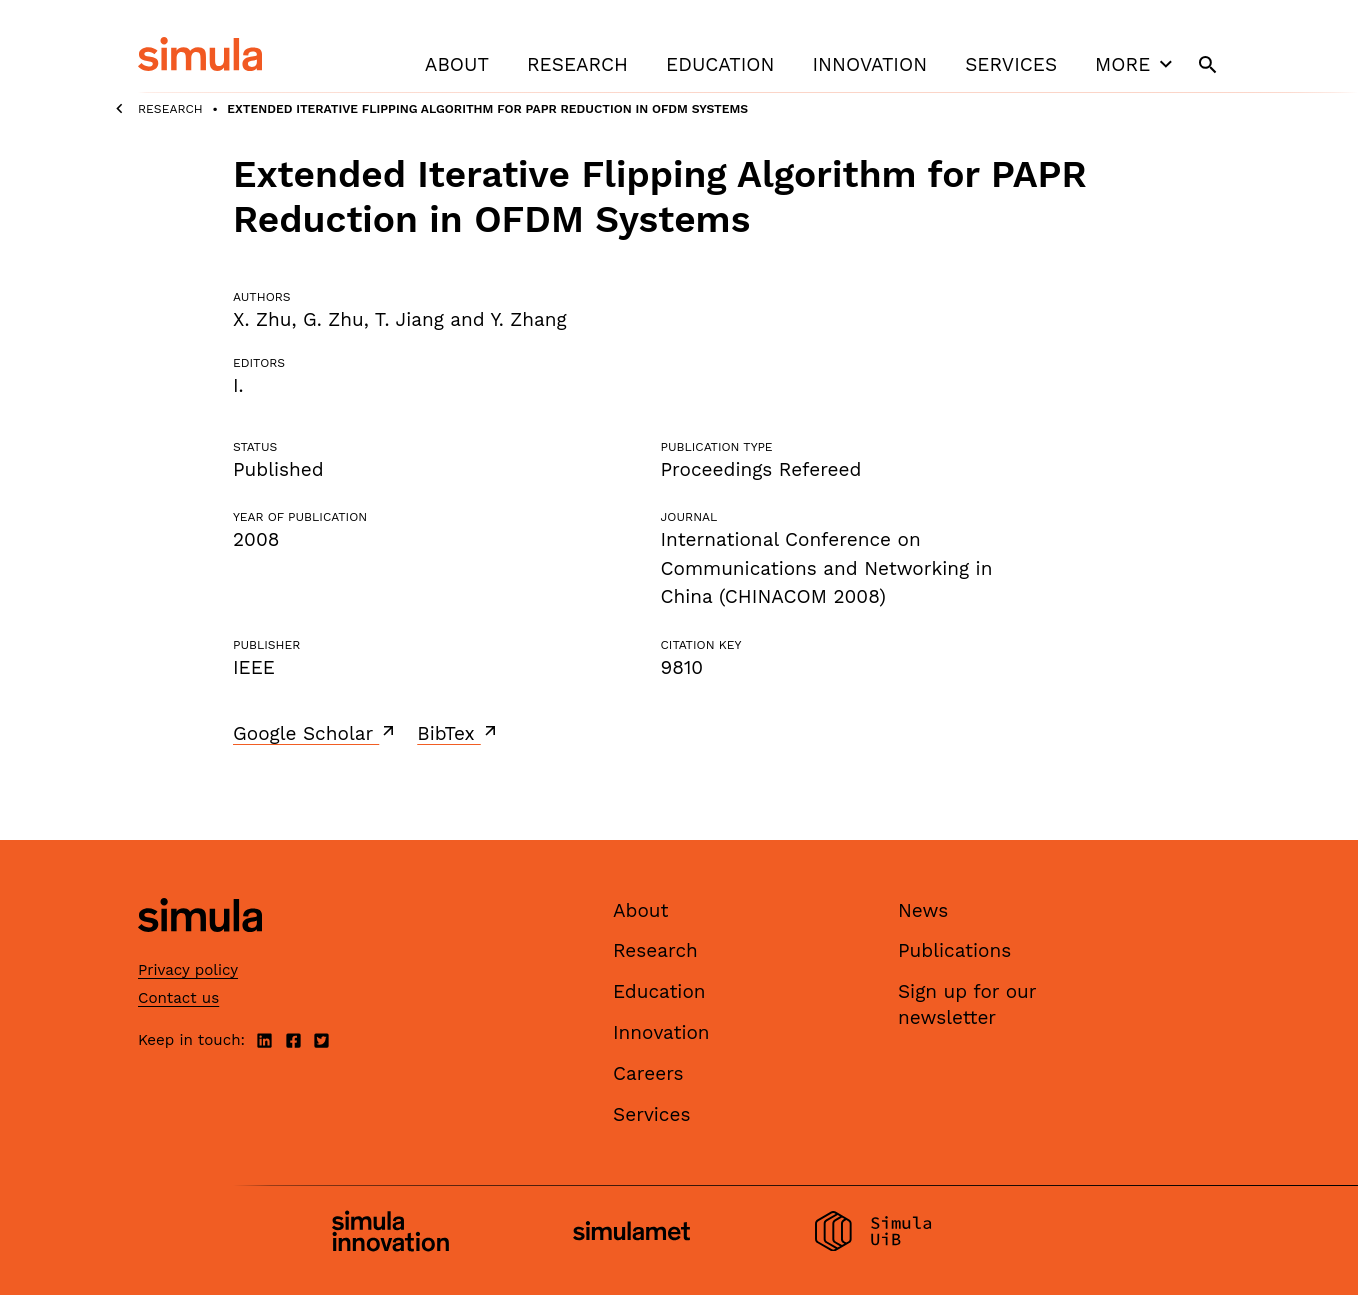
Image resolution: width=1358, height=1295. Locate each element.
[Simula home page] (200, 948)
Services (1011, 64)
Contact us (178, 998)
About (457, 64)
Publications (954, 950)
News (923, 910)
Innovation (869, 64)
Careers (648, 1073)
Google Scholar (315, 733)
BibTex (458, 733)
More (1136, 64)
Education (720, 64)
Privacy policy (188, 970)
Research (577, 64)
